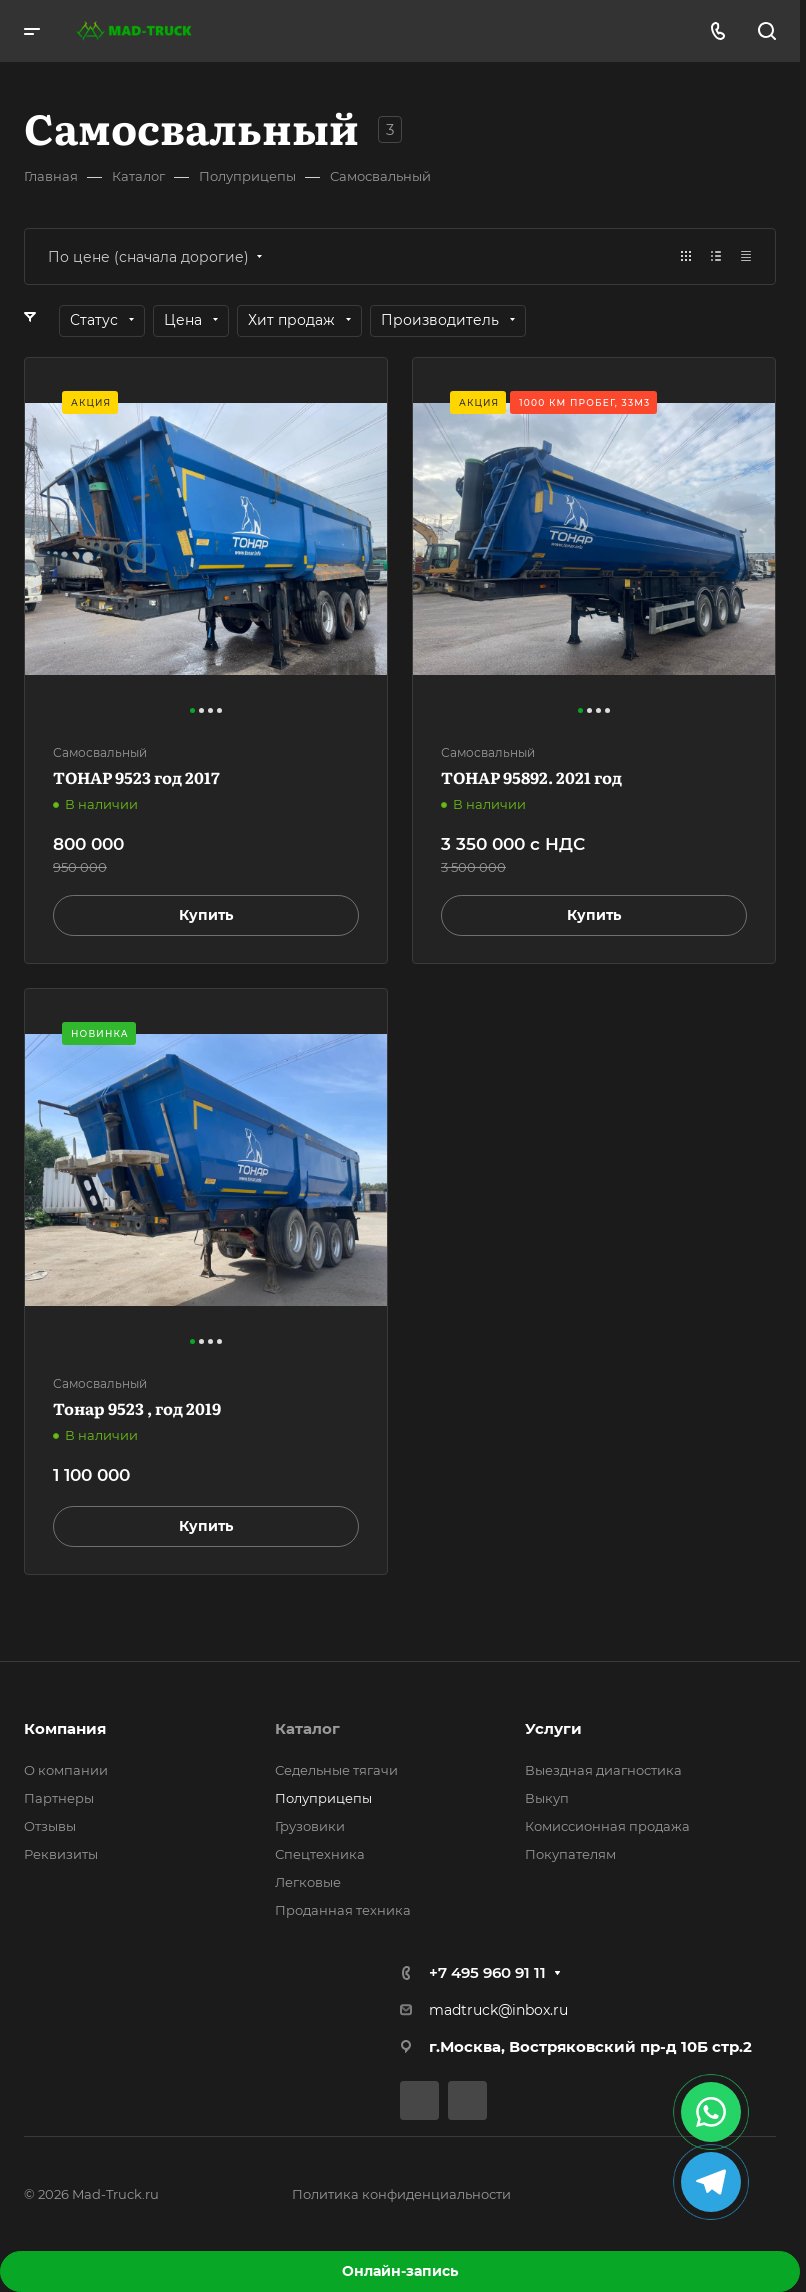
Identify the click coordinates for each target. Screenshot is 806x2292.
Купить (206, 915)
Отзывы (50, 1826)
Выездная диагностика (603, 1770)
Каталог (307, 1728)
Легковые (308, 1882)
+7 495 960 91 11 (487, 1972)
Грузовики (310, 1826)
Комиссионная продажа (607, 1826)
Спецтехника (320, 1854)
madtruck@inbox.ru (498, 2010)
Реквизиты (61, 1854)
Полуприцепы (323, 1798)
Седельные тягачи (336, 1770)
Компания (65, 1728)
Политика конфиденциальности (401, 2194)
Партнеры (59, 1798)
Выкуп (547, 1798)
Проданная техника (343, 1910)
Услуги (553, 1728)
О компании (66, 1770)
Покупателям (570, 1854)
